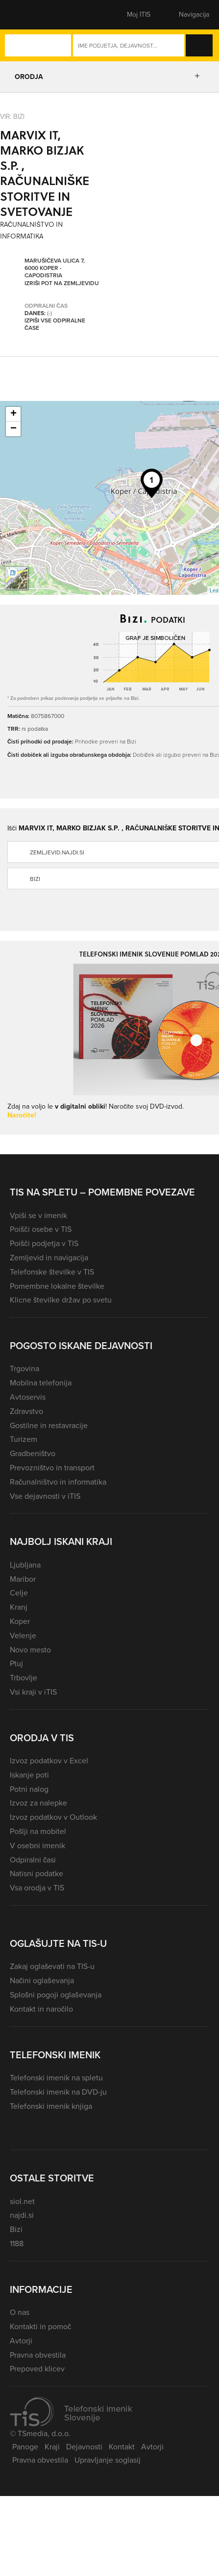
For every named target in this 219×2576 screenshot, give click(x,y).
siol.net (22, 2201)
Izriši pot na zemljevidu (61, 283)
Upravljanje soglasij (107, 2460)
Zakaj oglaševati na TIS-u (52, 1966)
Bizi (16, 2229)
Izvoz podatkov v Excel (49, 1760)
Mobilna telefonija (41, 1382)
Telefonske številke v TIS (52, 1271)
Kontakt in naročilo (41, 2009)
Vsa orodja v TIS (37, 1887)
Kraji (52, 2446)
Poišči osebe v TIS (41, 1229)
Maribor (23, 1579)
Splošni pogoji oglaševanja (55, 1994)
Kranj (18, 1607)
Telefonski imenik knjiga (51, 2106)
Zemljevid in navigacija (49, 1257)
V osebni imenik (37, 1845)
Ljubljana (25, 1564)
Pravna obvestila (38, 2355)
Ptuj (16, 1663)
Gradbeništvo (32, 1453)
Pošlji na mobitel (38, 1831)
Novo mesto (30, 1649)
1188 (17, 2243)
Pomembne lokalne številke (57, 1286)
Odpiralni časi (33, 1859)
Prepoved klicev (37, 2368)
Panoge (25, 2446)
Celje (19, 1592)
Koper (20, 1621)
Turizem (23, 1439)
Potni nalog (29, 1789)
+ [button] (13, 414)
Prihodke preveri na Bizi (105, 741)
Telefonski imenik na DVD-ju (58, 2092)
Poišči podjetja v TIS (44, 1243)
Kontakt (122, 2446)
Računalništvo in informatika (58, 1481)
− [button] (13, 429)
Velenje (23, 1635)
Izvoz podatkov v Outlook (53, 1817)
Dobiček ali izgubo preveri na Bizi (176, 754)
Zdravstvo (26, 1411)
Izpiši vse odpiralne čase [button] (54, 324)
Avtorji (21, 2340)
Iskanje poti (29, 1774)
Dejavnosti (84, 2446)
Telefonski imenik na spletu (56, 2077)
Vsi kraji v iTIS (33, 1692)
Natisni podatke (36, 1873)
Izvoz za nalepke (38, 1802)
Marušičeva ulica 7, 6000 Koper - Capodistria (54, 268)
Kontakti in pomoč (40, 2326)
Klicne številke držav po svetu (61, 1299)
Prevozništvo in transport (52, 1467)
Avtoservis (28, 1397)
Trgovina (24, 1368)
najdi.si (22, 2215)
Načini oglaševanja (42, 1980)
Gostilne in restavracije (49, 1425)
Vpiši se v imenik (38, 1215)
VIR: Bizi (12, 116)
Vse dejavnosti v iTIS (45, 1496)
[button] (27, 14)
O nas (19, 2312)
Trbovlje (23, 1677)
